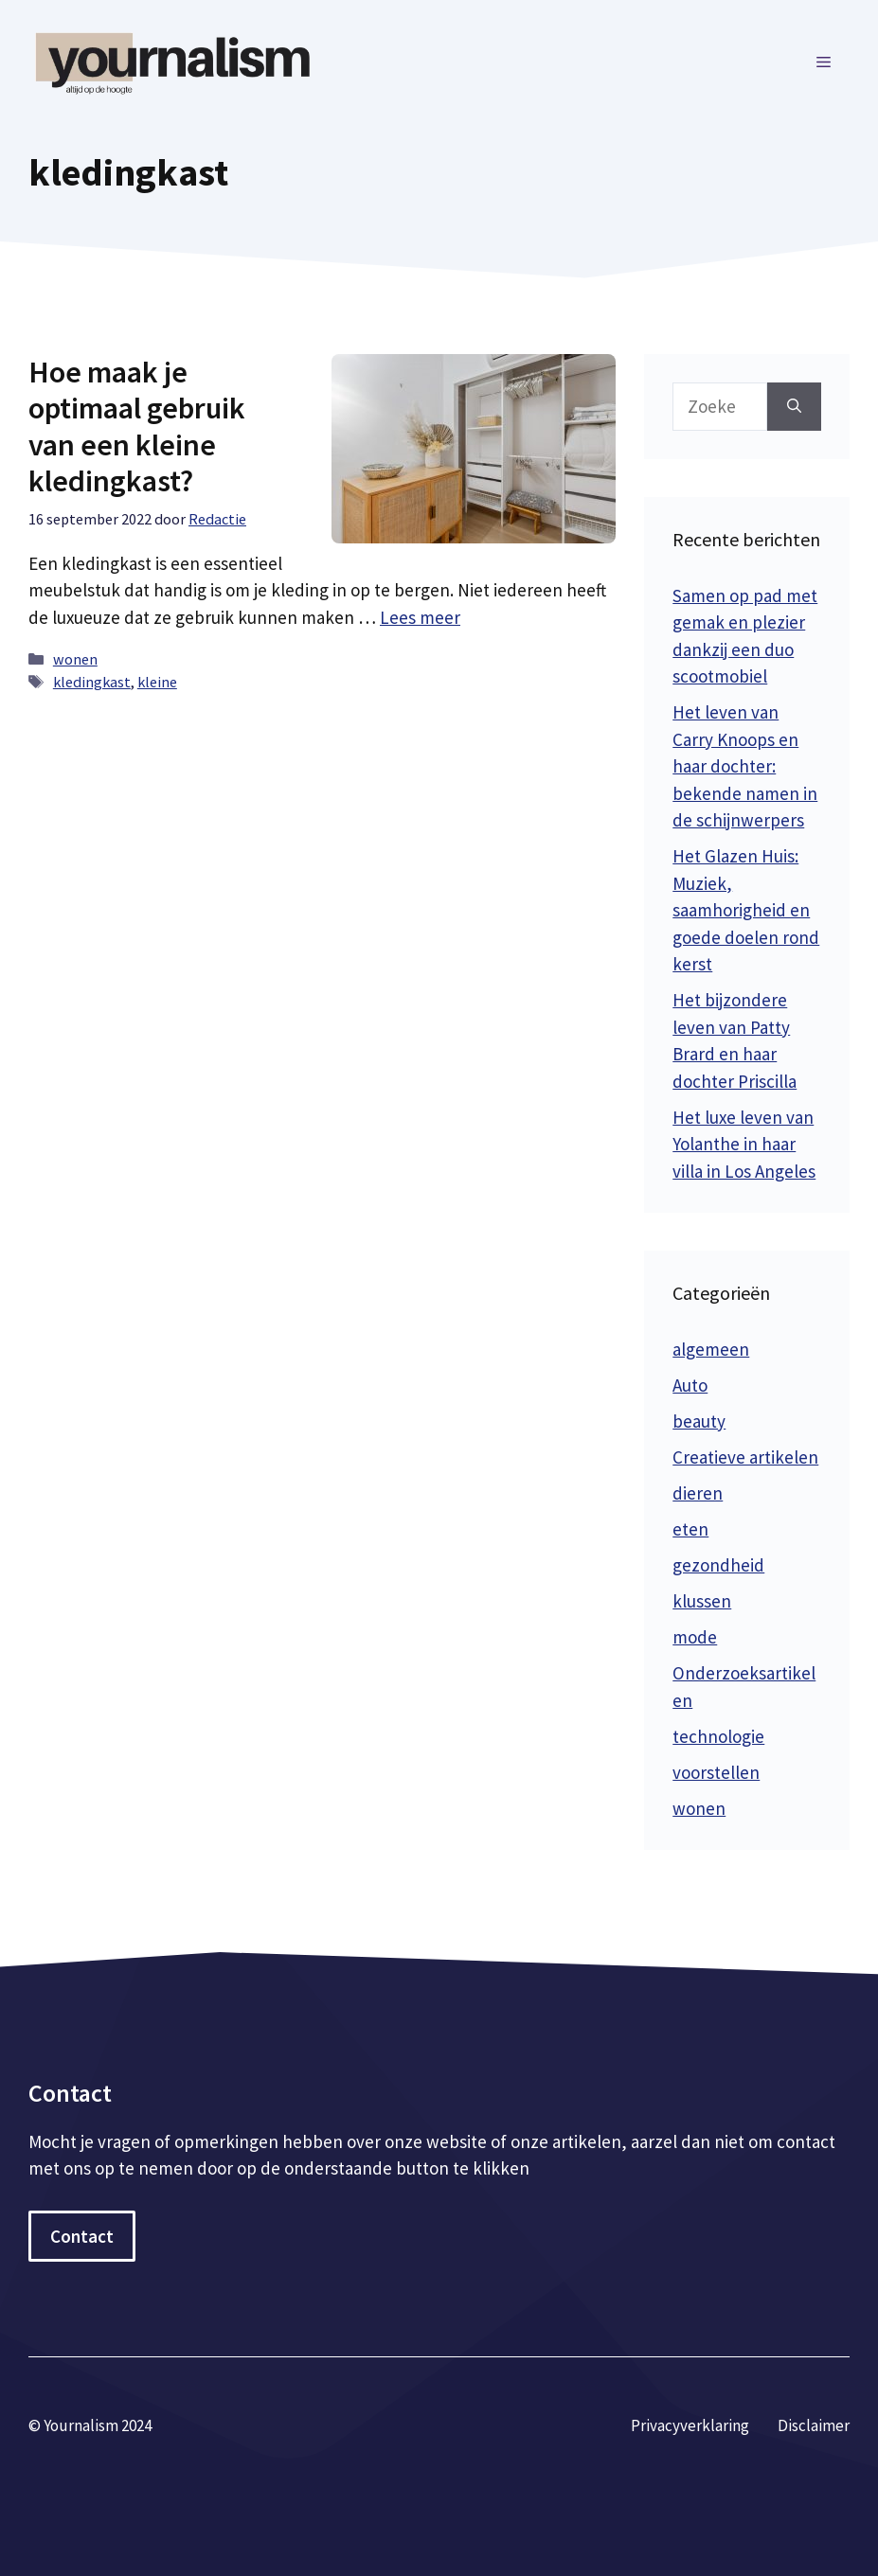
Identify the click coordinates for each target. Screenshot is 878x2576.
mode (694, 1637)
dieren (697, 1493)
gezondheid (718, 1565)
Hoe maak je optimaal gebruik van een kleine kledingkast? (136, 426)
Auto (690, 1385)
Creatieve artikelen (745, 1457)
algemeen (710, 1349)
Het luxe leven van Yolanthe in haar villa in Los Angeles (743, 1144)
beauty (699, 1421)
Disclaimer (814, 2425)
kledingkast (92, 681)
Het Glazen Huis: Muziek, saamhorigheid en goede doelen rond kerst (745, 909)
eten (690, 1529)
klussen (701, 1601)
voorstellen (716, 1772)
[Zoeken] (794, 406)
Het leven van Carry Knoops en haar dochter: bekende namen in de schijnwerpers (744, 766)
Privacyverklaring (690, 2425)
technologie (718, 1736)
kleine (157, 681)
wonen (75, 658)
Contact (82, 2236)
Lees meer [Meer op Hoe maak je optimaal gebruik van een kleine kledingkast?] (420, 617)
